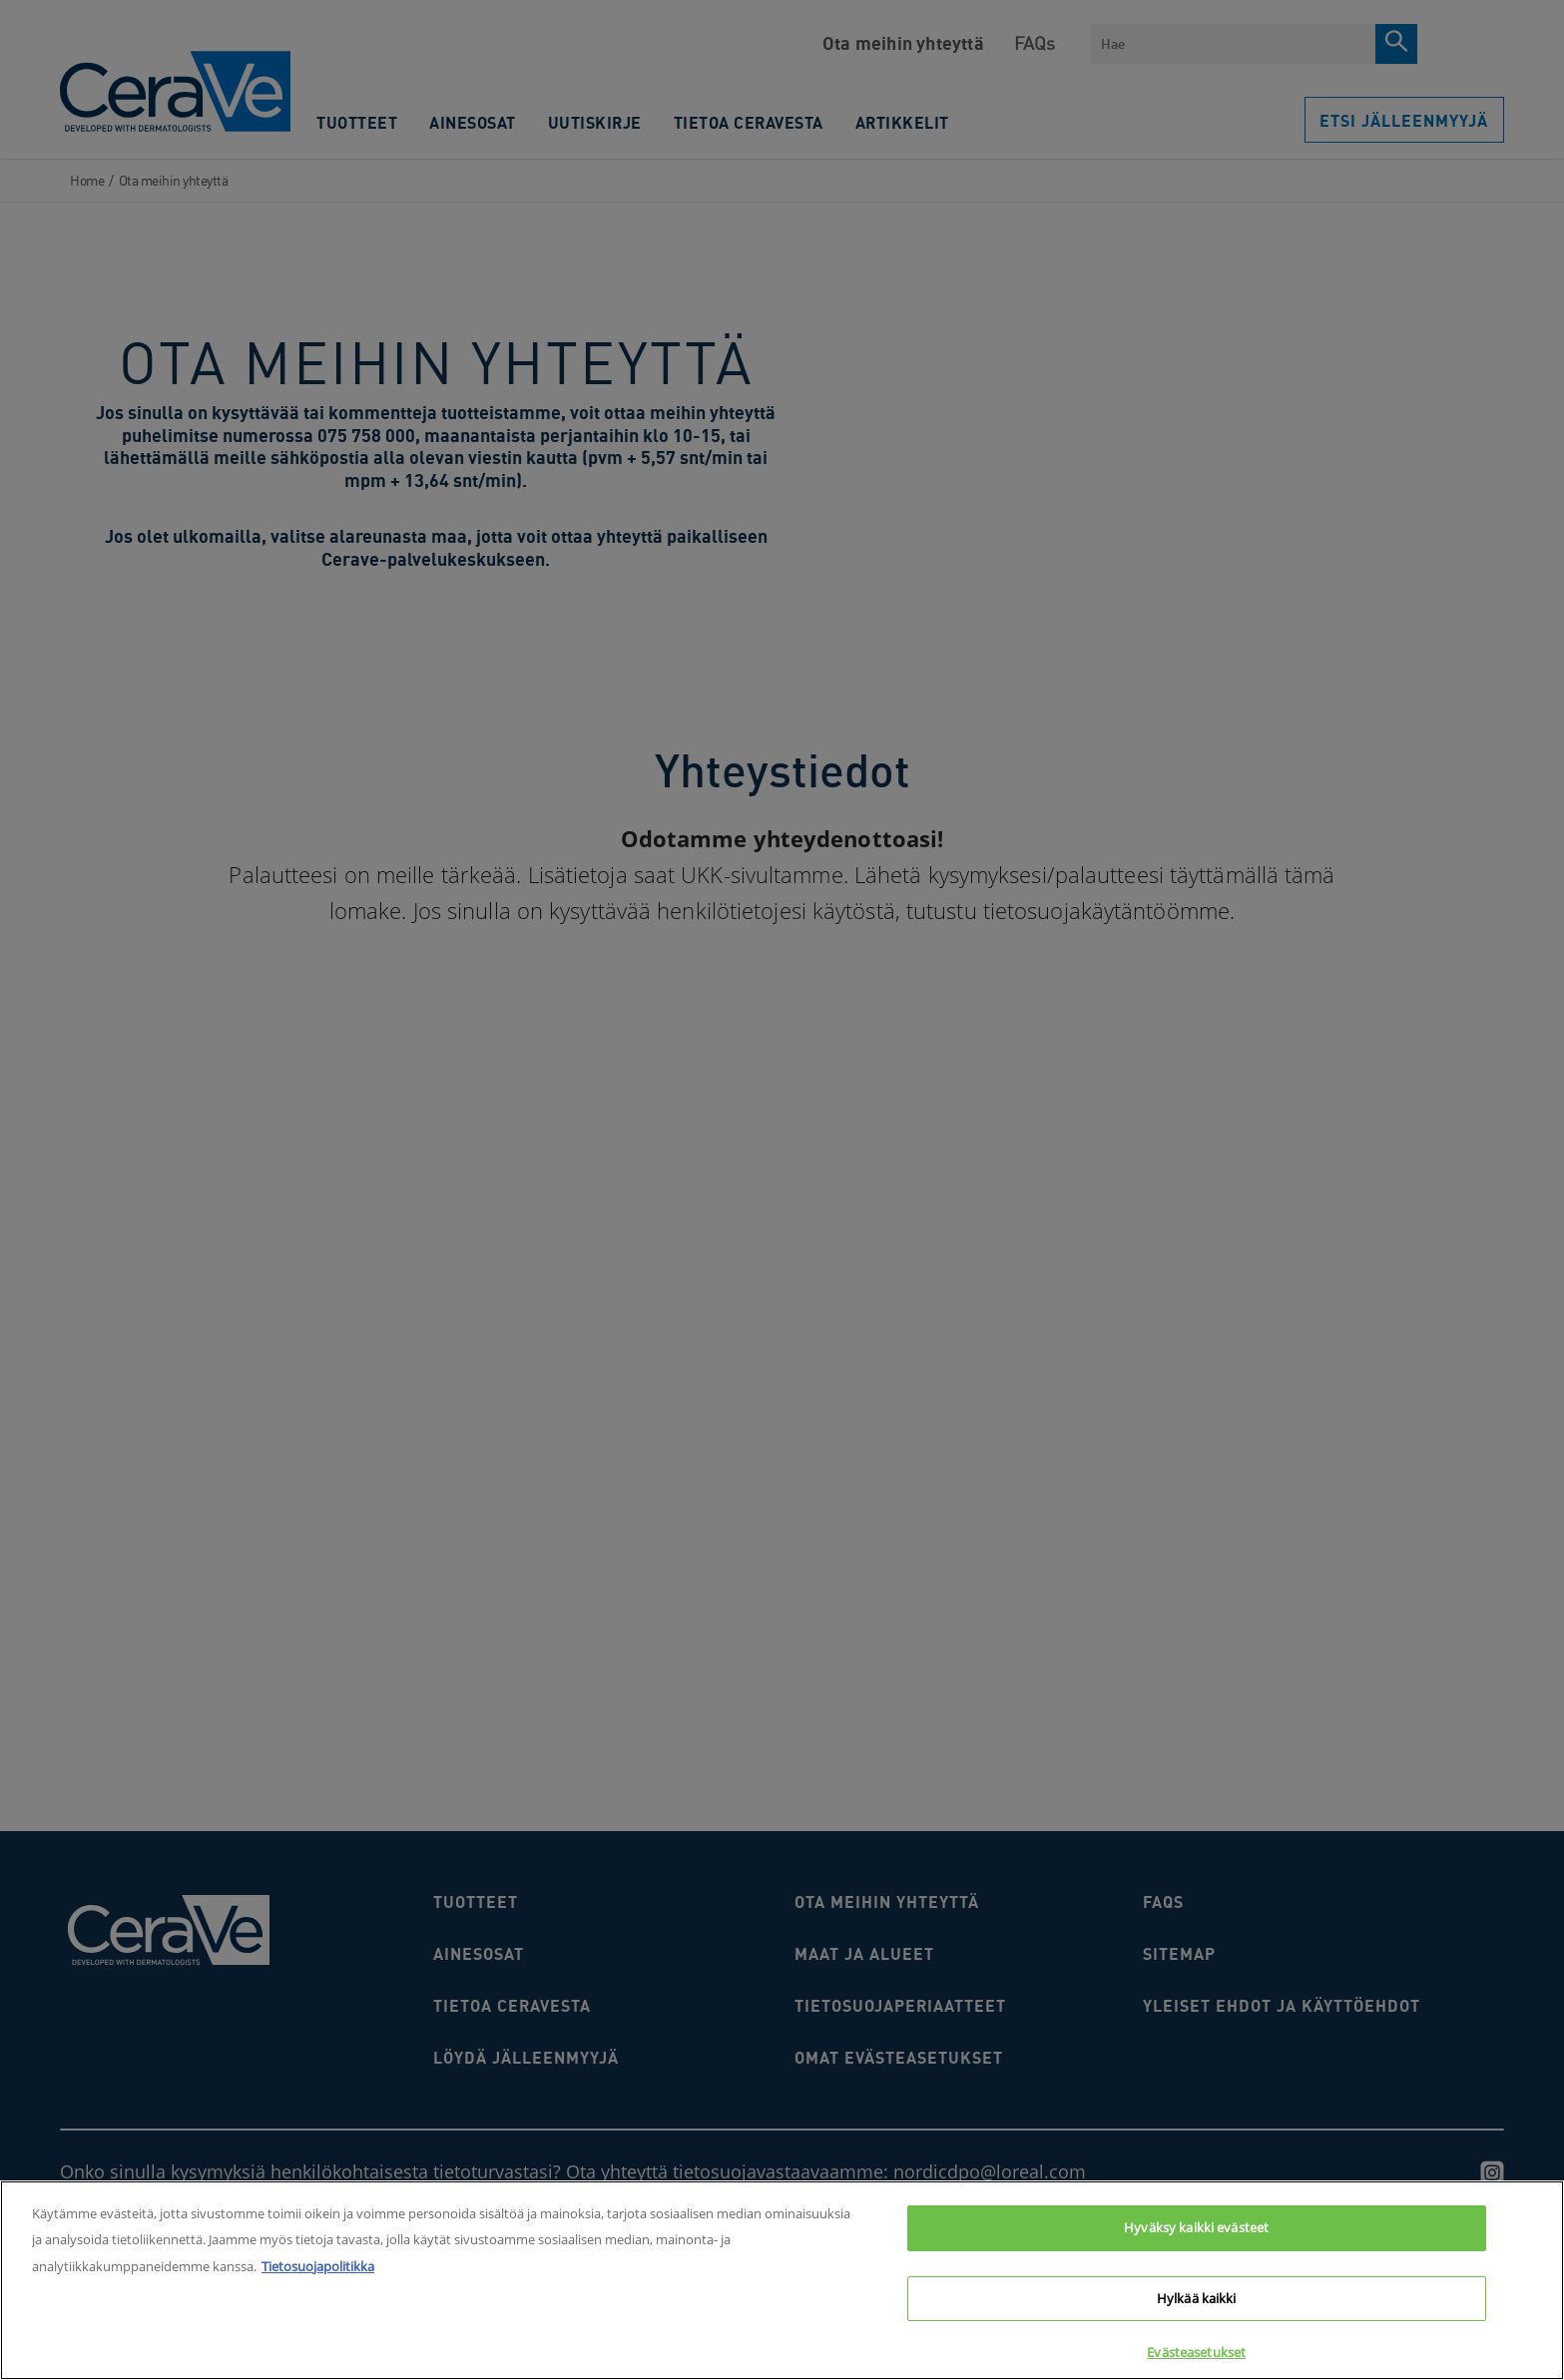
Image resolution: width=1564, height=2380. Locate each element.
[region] (782, 2280)
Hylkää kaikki (1197, 2298)
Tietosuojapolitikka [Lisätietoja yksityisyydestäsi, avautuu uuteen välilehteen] (317, 2266)
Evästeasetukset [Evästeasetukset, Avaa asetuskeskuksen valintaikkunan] (1196, 2352)
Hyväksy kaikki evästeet (1196, 2227)
